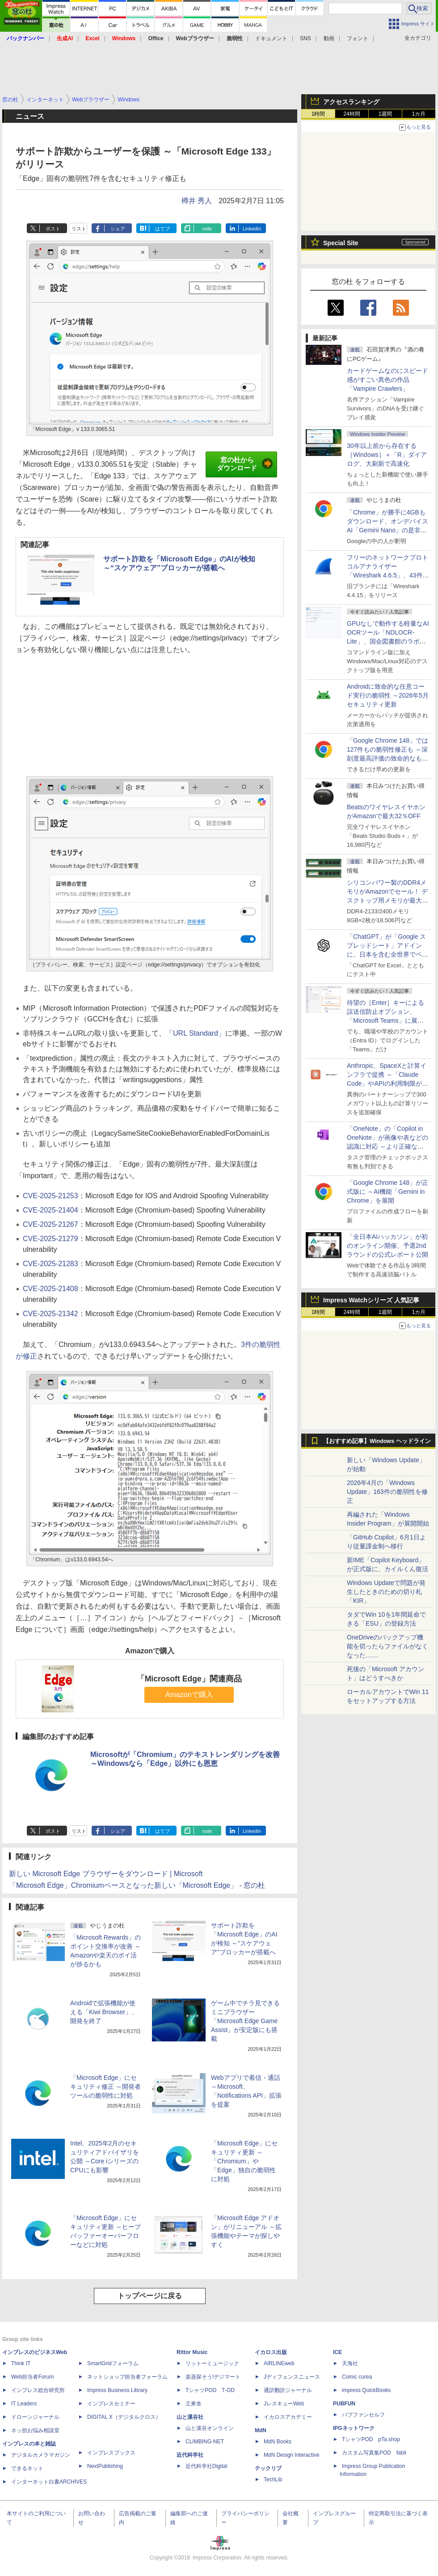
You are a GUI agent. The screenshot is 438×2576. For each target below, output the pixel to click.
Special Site (340, 243)
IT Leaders (24, 2403)
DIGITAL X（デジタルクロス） (124, 2417)
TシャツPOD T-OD (210, 2390)
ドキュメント (271, 38)
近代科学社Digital (206, 2466)
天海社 (350, 2363)
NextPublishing (105, 2466)
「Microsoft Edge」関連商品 (189, 1678)
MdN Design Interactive (292, 2455)
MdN (260, 2430)
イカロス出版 (271, 2352)
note (207, 228)
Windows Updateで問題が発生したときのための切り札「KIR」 (386, 1591)
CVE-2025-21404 (50, 1210)
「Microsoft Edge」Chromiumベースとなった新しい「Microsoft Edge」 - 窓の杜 (137, 1885)
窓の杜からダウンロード (245, 464)
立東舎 (193, 2403)
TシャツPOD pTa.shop (371, 2439)
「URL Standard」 (195, 1033)
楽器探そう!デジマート (212, 2377)
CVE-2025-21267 (50, 1224)
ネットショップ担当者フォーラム (127, 2377)
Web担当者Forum (32, 2377)
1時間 (318, 114)
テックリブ (268, 2468)
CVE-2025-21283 (50, 1263)
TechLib (273, 2479)
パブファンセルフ (363, 2415)
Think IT (20, 2363)
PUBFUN (344, 2403)
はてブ (162, 228)
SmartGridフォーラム (113, 2363)
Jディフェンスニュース (292, 2377)
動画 (329, 38)
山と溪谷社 (190, 2417)
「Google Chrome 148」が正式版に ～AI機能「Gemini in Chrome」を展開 (387, 1191)
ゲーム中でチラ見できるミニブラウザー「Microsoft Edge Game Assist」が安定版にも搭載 (245, 2020)
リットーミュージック (212, 2363)
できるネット (27, 2468)
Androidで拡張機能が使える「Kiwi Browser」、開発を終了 (104, 2011)
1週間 (385, 114)
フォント (357, 38)
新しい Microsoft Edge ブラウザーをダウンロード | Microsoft (106, 1874)
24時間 (351, 114)
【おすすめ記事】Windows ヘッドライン (377, 1441)
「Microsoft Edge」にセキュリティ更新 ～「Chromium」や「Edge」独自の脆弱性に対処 (244, 2161)
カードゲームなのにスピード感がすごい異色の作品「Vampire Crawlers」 (387, 379)
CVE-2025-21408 (50, 1288)
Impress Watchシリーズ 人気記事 (371, 1300)
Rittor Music (192, 2352)
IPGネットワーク (354, 2428)
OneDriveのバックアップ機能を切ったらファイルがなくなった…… (387, 1646)
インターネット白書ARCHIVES (49, 2482)
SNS (305, 38)
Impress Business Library (117, 2390)
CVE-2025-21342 (50, 1313)
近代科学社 (190, 2455)
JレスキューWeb (284, 2403)
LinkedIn (252, 228)
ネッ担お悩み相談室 (35, 2430)
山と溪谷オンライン (209, 2428)
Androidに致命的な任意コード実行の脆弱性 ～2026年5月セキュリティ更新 (388, 695)
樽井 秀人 (196, 201)
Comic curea (357, 2377)
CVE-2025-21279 (50, 1238)
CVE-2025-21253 (50, 1196)
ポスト (53, 228)
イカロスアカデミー (288, 2417)
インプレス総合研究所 (38, 2390)
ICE (337, 2352)
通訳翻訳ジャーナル (288, 2390)
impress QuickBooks (366, 2390)
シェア (117, 228)
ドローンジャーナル (35, 2417)
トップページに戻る (150, 2296)
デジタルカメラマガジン (40, 2455)
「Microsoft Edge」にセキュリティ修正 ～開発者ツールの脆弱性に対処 (105, 2086)
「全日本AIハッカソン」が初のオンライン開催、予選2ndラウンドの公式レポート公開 (387, 1245)
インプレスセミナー (111, 2403)
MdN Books (277, 2441)
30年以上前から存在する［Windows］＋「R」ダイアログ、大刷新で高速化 (387, 454)
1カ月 (419, 114)
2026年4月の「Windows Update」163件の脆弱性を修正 (387, 1491)
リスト (79, 228)
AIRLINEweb (279, 2363)
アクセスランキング (351, 101)
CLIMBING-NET (204, 2441)
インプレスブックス (111, 2453)
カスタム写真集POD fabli (374, 2453)
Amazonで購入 (189, 1694)
